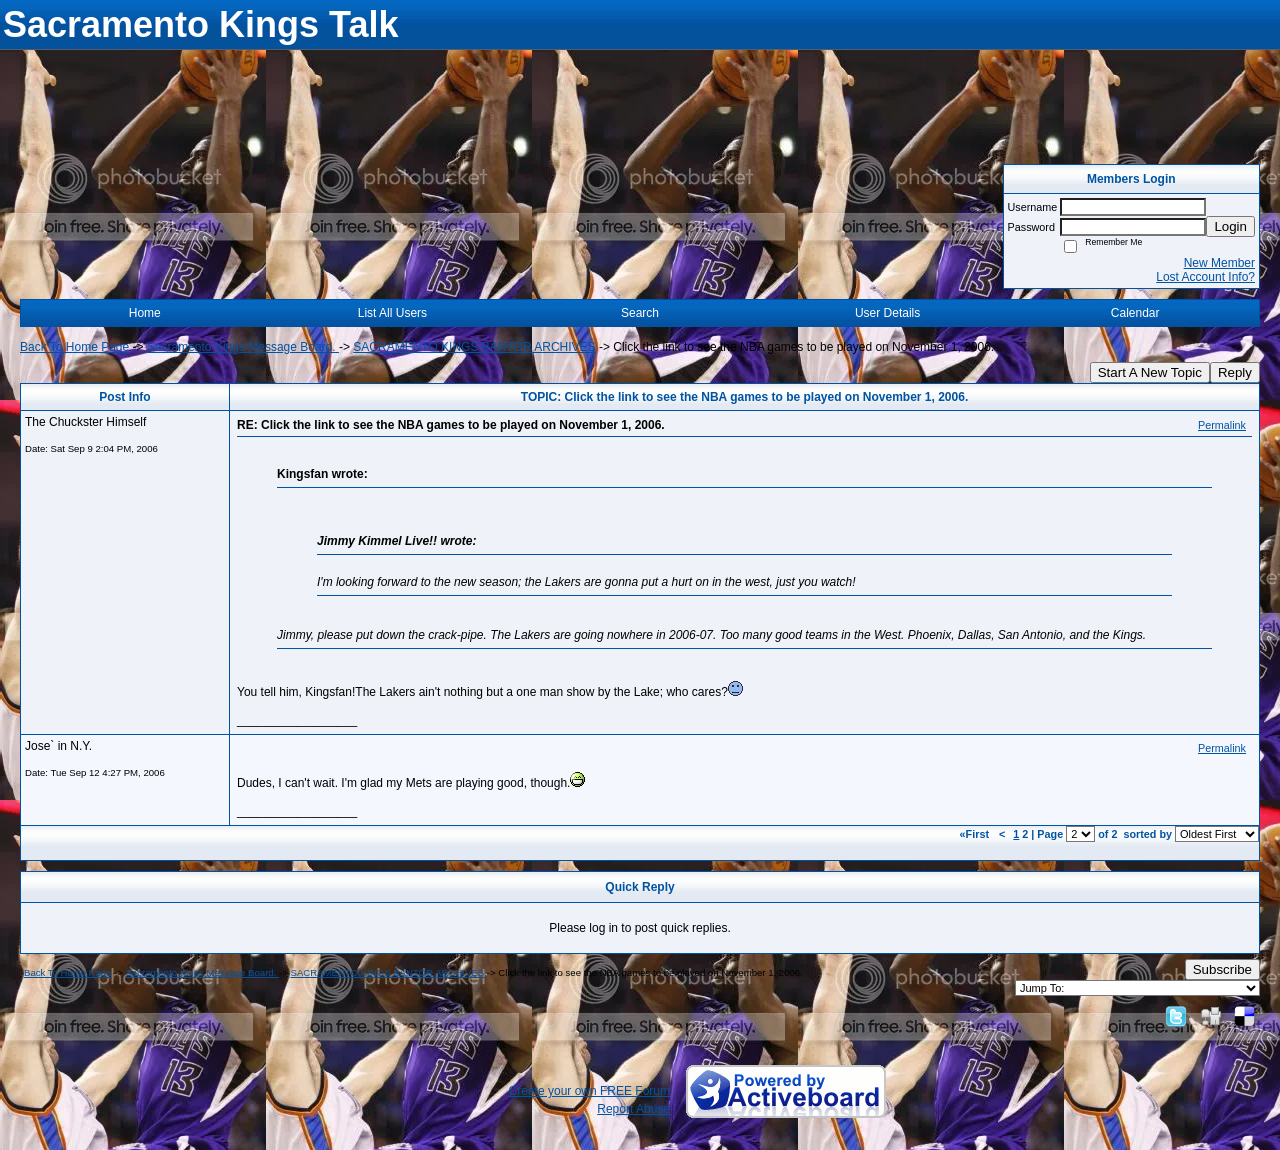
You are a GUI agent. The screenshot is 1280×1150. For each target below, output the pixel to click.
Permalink (1222, 425)
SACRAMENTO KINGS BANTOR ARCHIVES (474, 347)
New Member (1219, 263)
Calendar (1135, 313)
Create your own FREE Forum (589, 1091)
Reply (1235, 372)
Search (640, 313)
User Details (887, 313)
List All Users (392, 313)
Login (1230, 226)
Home (145, 313)
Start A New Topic (1150, 372)
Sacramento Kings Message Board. (243, 347)
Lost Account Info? (1205, 277)
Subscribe (1222, 969)
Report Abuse (633, 1109)
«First (976, 834)
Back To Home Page (74, 347)
